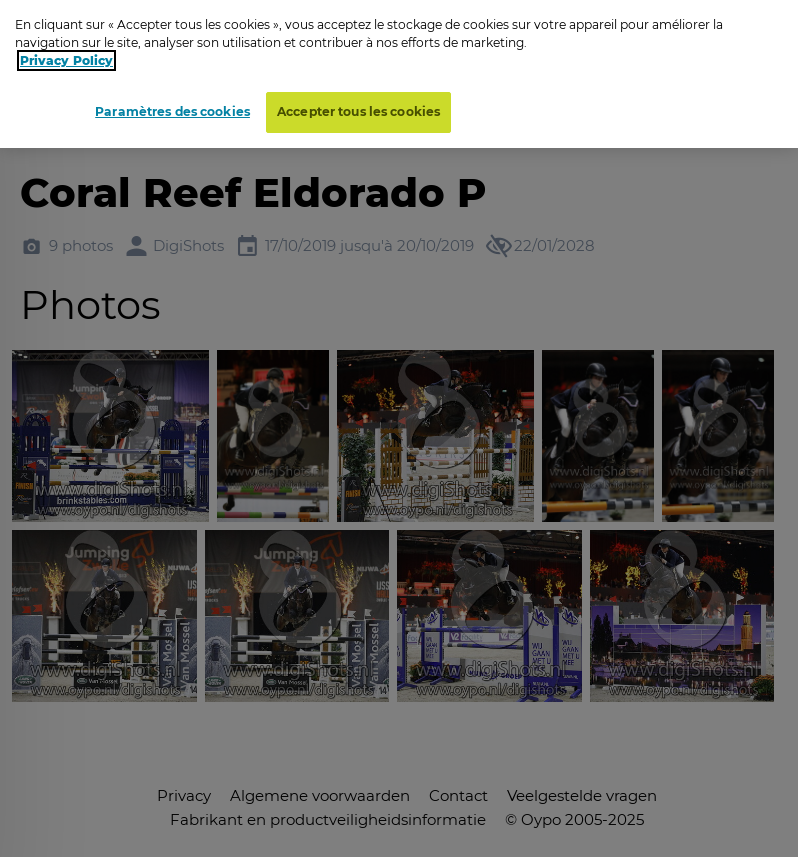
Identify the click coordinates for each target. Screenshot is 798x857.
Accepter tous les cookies (358, 105)
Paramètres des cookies (172, 105)
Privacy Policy (66, 54)
